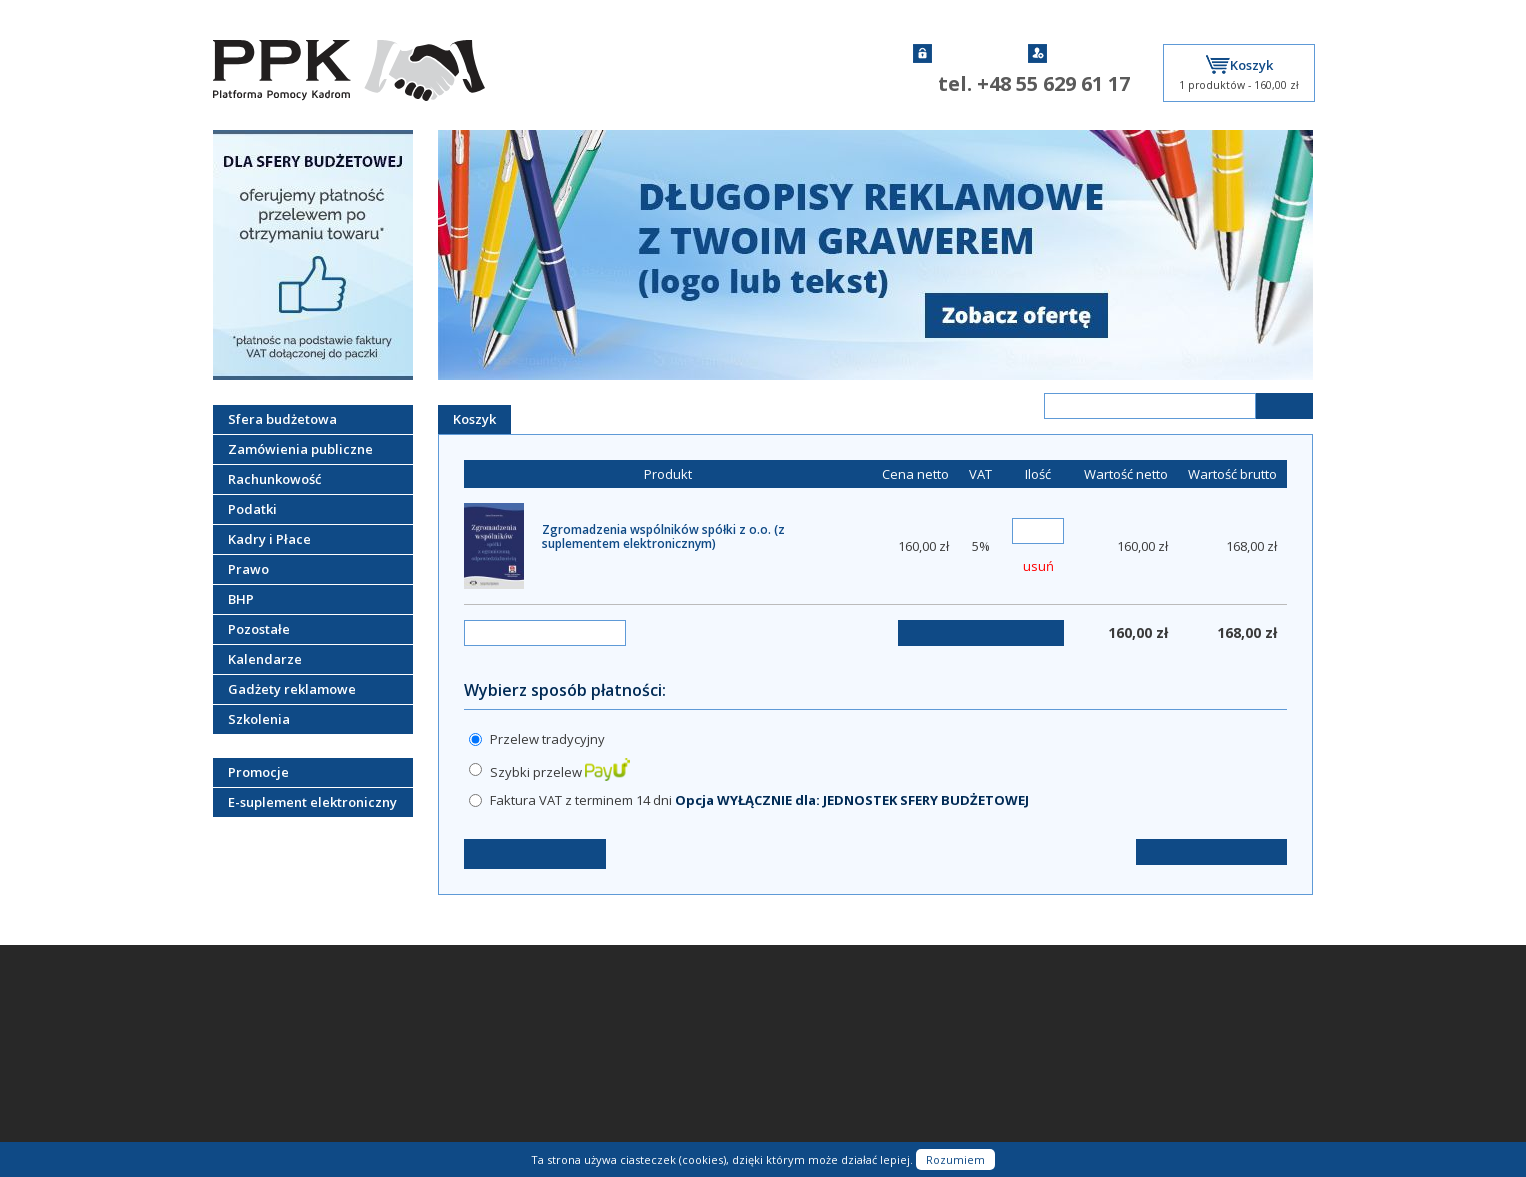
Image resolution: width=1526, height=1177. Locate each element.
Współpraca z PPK (264, 1111)
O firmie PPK (248, 1023)
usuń (1038, 566)
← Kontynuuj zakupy (535, 853)
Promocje (258, 772)
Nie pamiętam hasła (452, 1045)
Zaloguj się (956, 53)
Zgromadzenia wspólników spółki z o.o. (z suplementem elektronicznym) (663, 536)
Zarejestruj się (1081, 53)
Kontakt (234, 1001)
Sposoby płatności (265, 1067)
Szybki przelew (560, 772)
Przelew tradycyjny (547, 739)
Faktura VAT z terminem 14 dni (759, 800)
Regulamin (242, 1045)
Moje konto (428, 1067)
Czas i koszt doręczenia (279, 1089)
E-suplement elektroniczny (312, 802)
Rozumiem (955, 1159)
